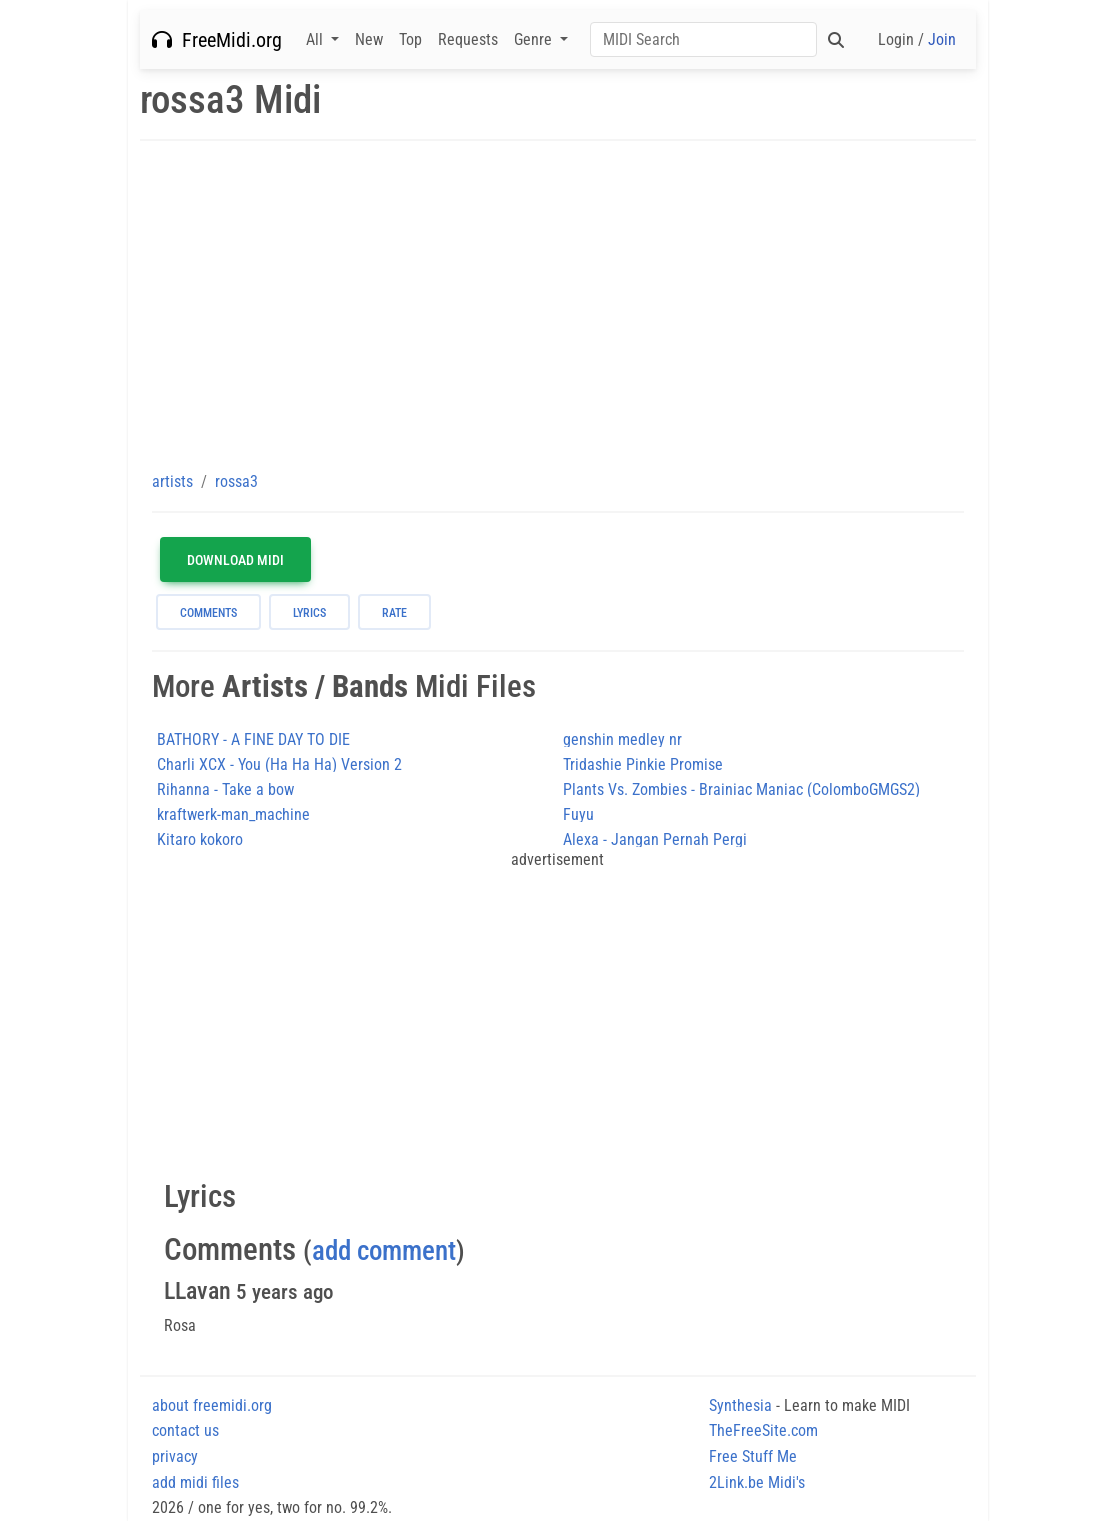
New (369, 39)
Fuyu (578, 814)
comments (208, 613)
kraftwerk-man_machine (233, 814)
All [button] (316, 39)
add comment (384, 1251)
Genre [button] (535, 39)
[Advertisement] (558, 305)
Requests (468, 39)
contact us (185, 1430)
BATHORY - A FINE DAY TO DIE (253, 739)
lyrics (309, 613)
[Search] (703, 39)
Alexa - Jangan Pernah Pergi (655, 839)
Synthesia (740, 1405)
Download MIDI (235, 560)
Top (410, 39)
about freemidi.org (212, 1405)
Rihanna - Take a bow (225, 789)
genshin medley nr (622, 739)
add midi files (195, 1482)
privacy (175, 1456)
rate (394, 613)
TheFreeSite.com (763, 1430)
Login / (917, 39)
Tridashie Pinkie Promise (643, 764)
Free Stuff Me (753, 1456)
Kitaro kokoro (200, 839)
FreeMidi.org (217, 40)
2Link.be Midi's (757, 1482)
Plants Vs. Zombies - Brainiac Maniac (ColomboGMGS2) (741, 789)
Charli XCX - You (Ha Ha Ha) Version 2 (279, 764)
